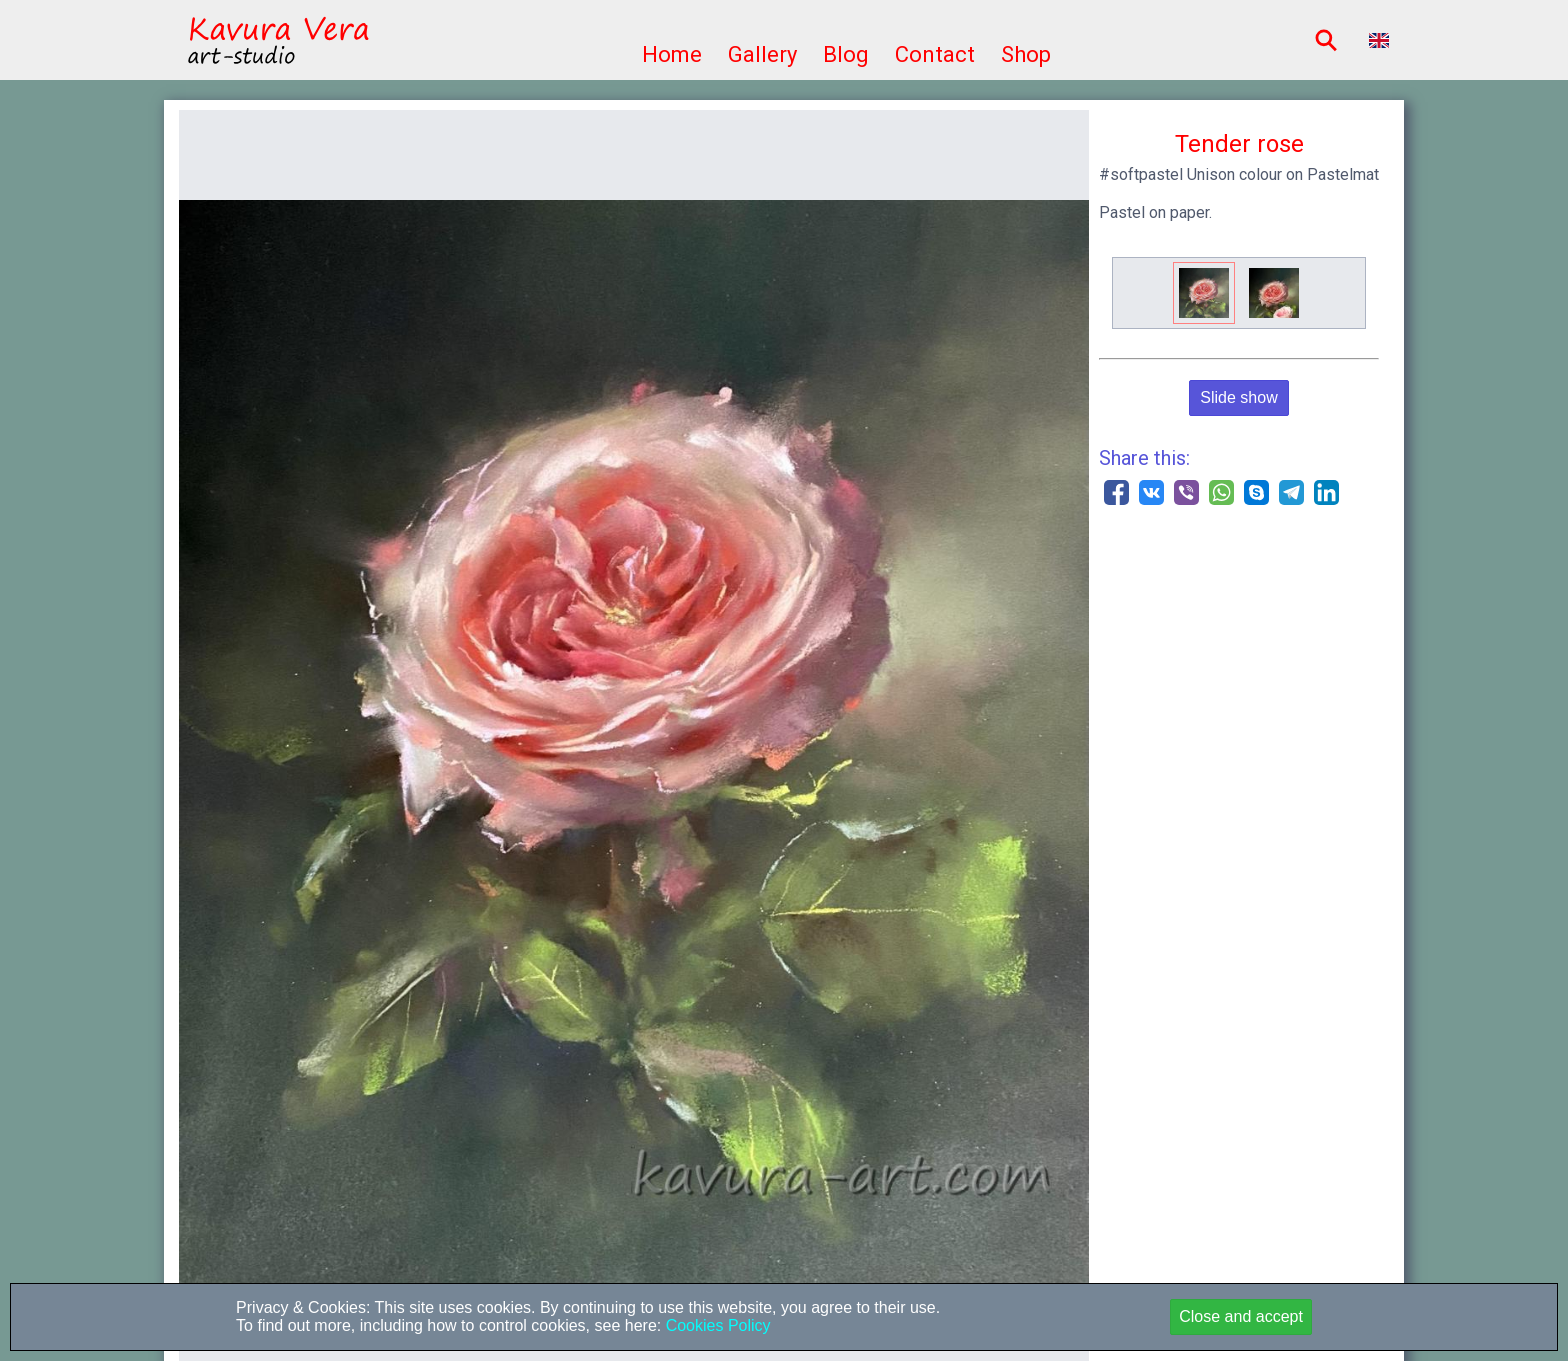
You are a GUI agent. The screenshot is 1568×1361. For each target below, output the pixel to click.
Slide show (1238, 397)
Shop (1026, 54)
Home (672, 54)
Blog (846, 54)
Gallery (762, 54)
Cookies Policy (715, 1325)
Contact (935, 54)
